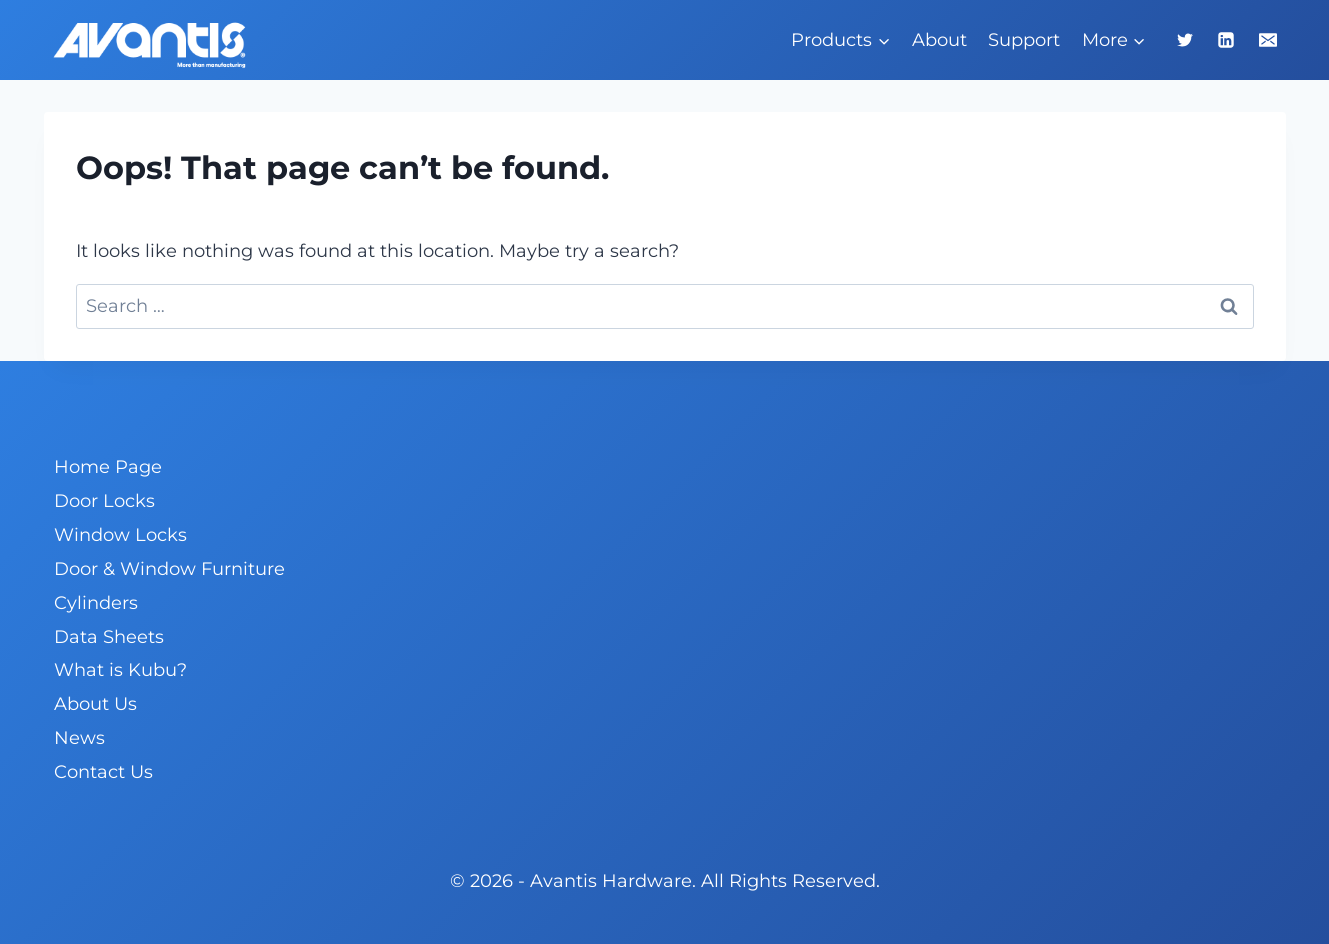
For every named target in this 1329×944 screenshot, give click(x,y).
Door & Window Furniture (169, 569)
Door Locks (104, 501)
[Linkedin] (1226, 40)
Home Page (108, 467)
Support (1024, 40)
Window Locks (120, 535)
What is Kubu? (120, 670)
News (79, 738)
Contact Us (103, 772)
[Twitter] (1185, 40)
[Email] (1268, 40)
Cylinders (96, 603)
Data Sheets (109, 637)
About (939, 40)
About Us (95, 704)
